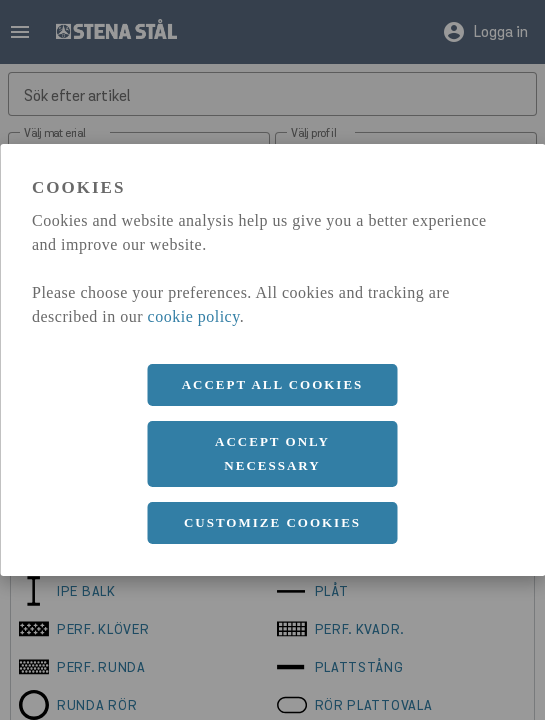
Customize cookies (272, 522)
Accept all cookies (273, 384)
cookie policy (194, 316)
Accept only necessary (272, 453)
